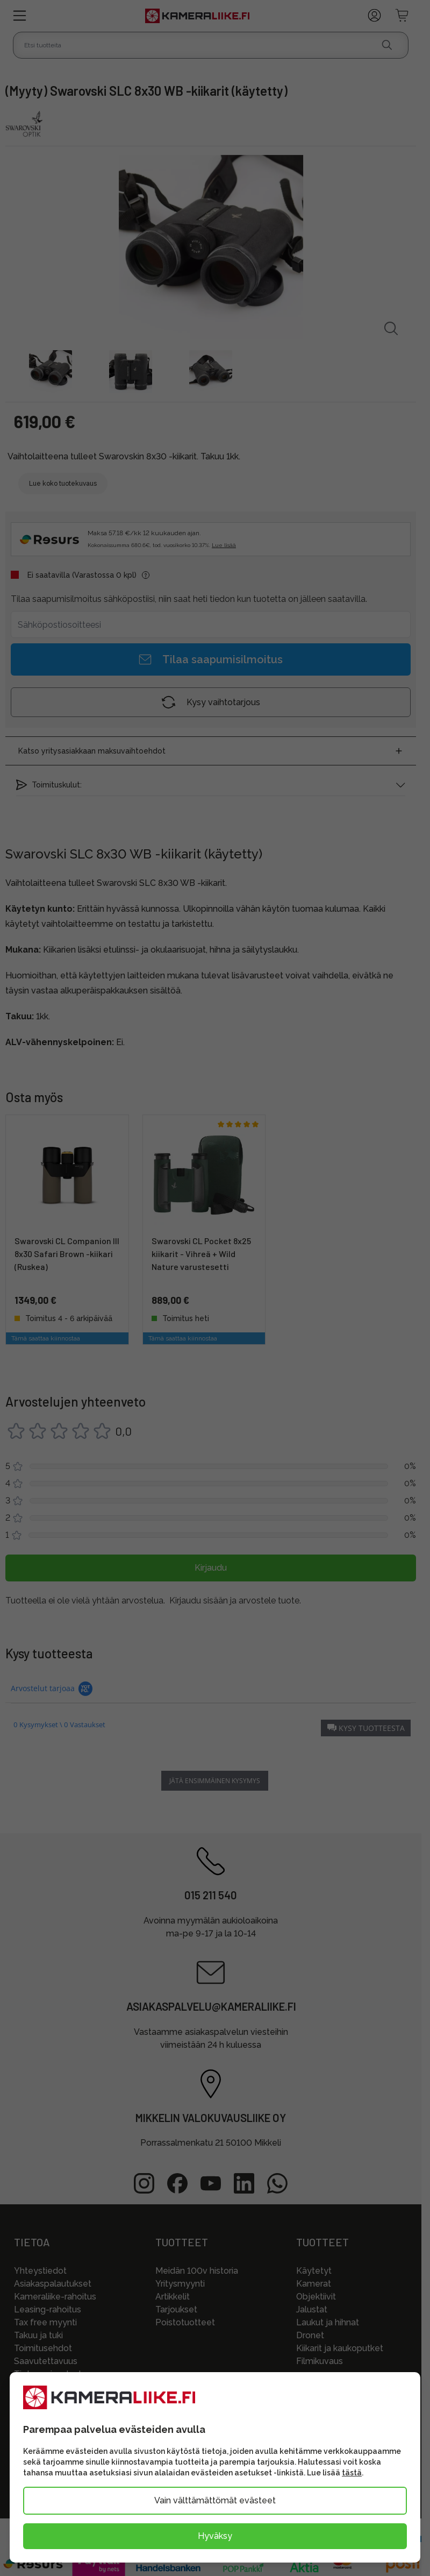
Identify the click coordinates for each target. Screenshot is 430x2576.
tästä (352, 2472)
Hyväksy (215, 2536)
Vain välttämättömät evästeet (215, 2500)
